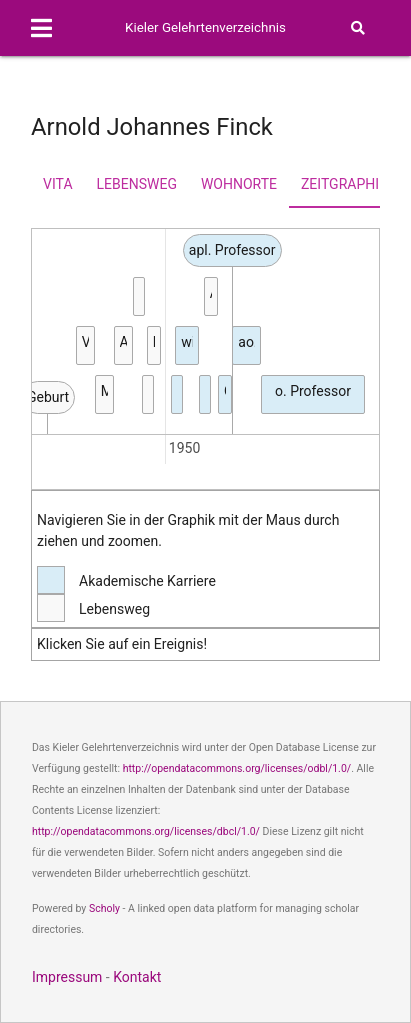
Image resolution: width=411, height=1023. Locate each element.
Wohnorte (239, 184)
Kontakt (137, 977)
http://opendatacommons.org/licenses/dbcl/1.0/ (146, 831)
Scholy (104, 908)
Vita (57, 184)
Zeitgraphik (344, 184)
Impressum (67, 977)
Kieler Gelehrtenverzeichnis (205, 27)
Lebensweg (137, 184)
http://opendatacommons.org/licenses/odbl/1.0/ (237, 768)
